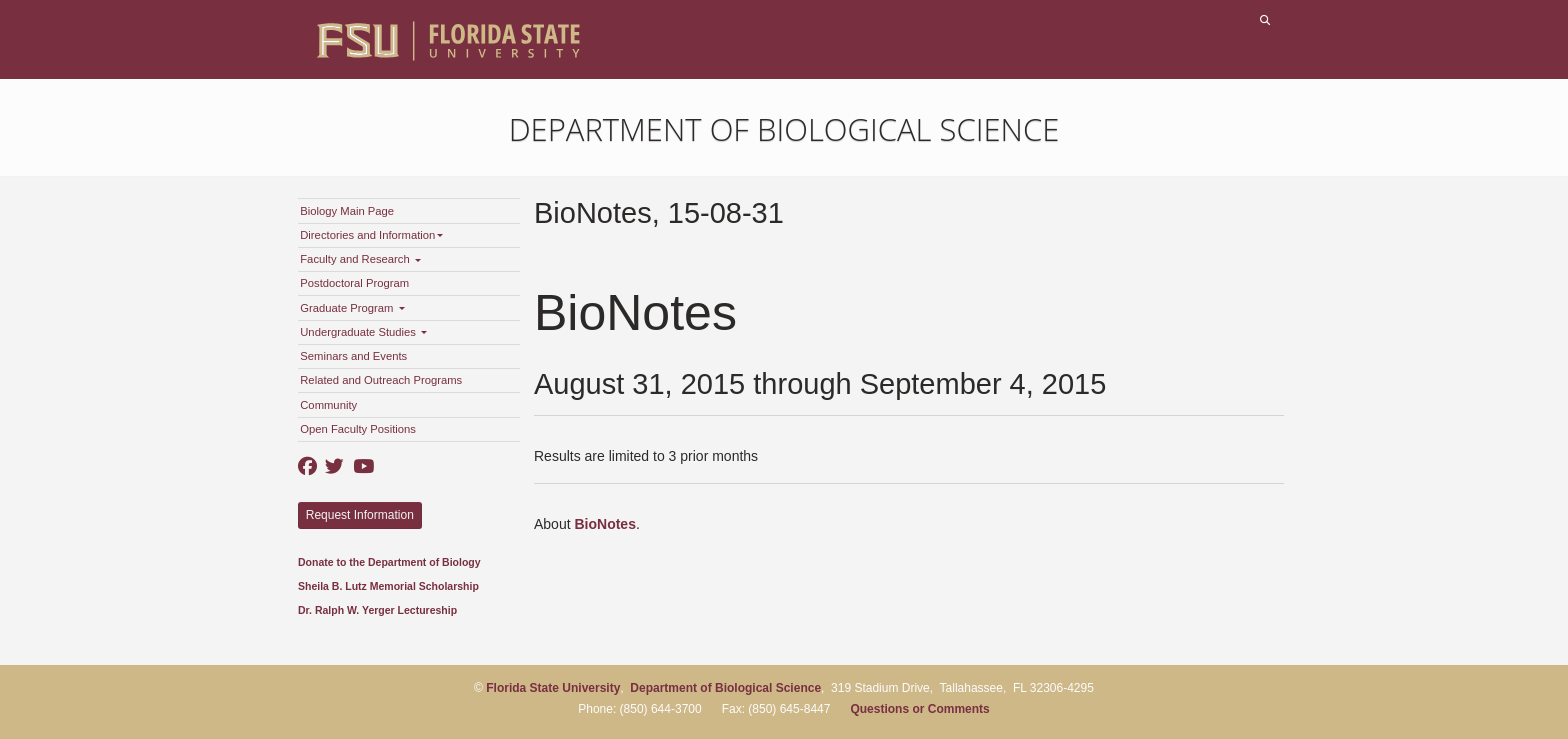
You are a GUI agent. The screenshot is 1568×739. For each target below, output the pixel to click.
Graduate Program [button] (352, 308)
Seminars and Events (353, 356)
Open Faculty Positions (358, 429)
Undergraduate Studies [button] (363, 332)
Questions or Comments (919, 709)
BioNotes (604, 524)
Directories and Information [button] (371, 235)
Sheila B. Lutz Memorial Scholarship (388, 586)
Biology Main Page (347, 211)
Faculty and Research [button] (360, 259)
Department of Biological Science (784, 129)
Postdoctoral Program (354, 283)
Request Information (360, 515)
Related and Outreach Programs (381, 380)
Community (328, 405)
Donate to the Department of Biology (389, 562)
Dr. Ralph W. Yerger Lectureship (377, 610)
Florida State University (553, 688)
